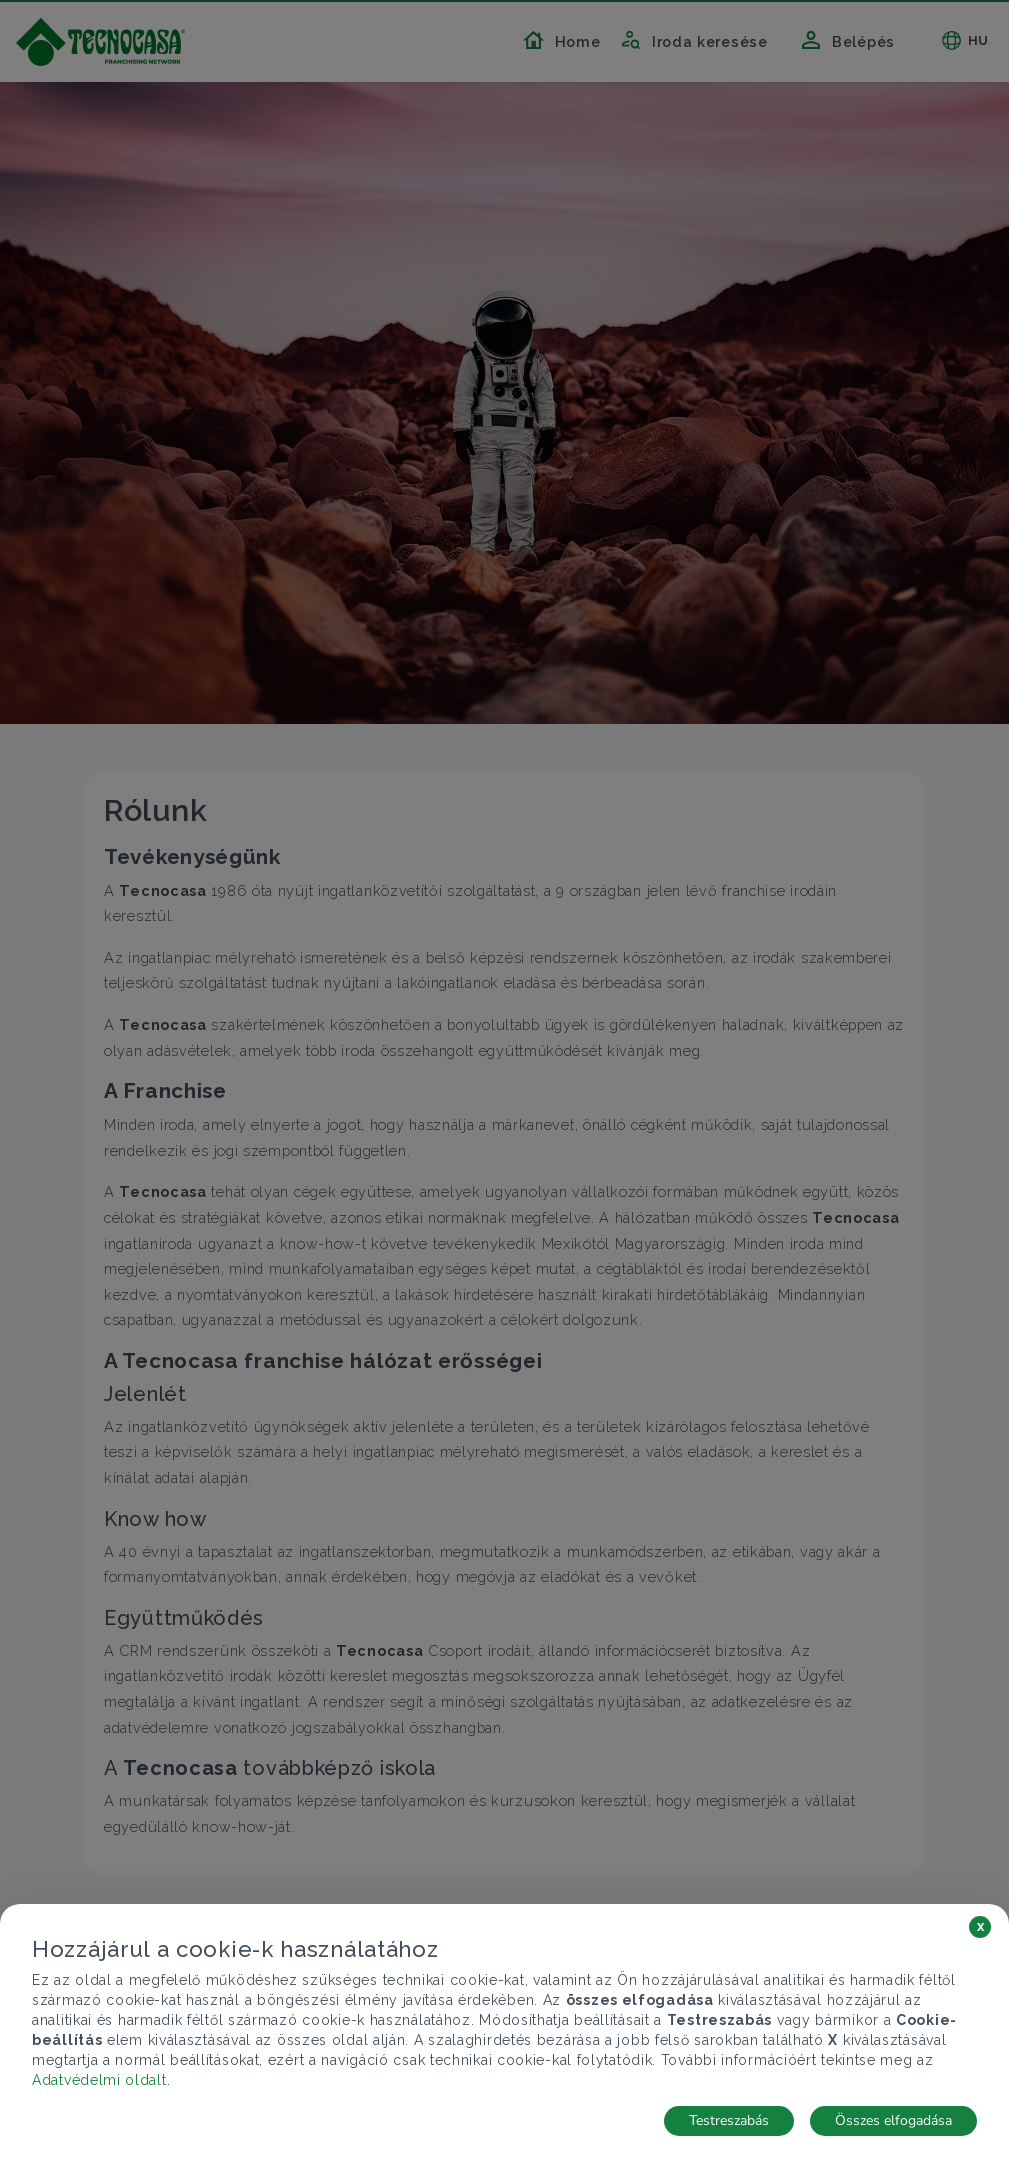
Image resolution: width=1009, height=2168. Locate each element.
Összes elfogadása (893, 2120)
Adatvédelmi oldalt (99, 2080)
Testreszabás (729, 2120)
